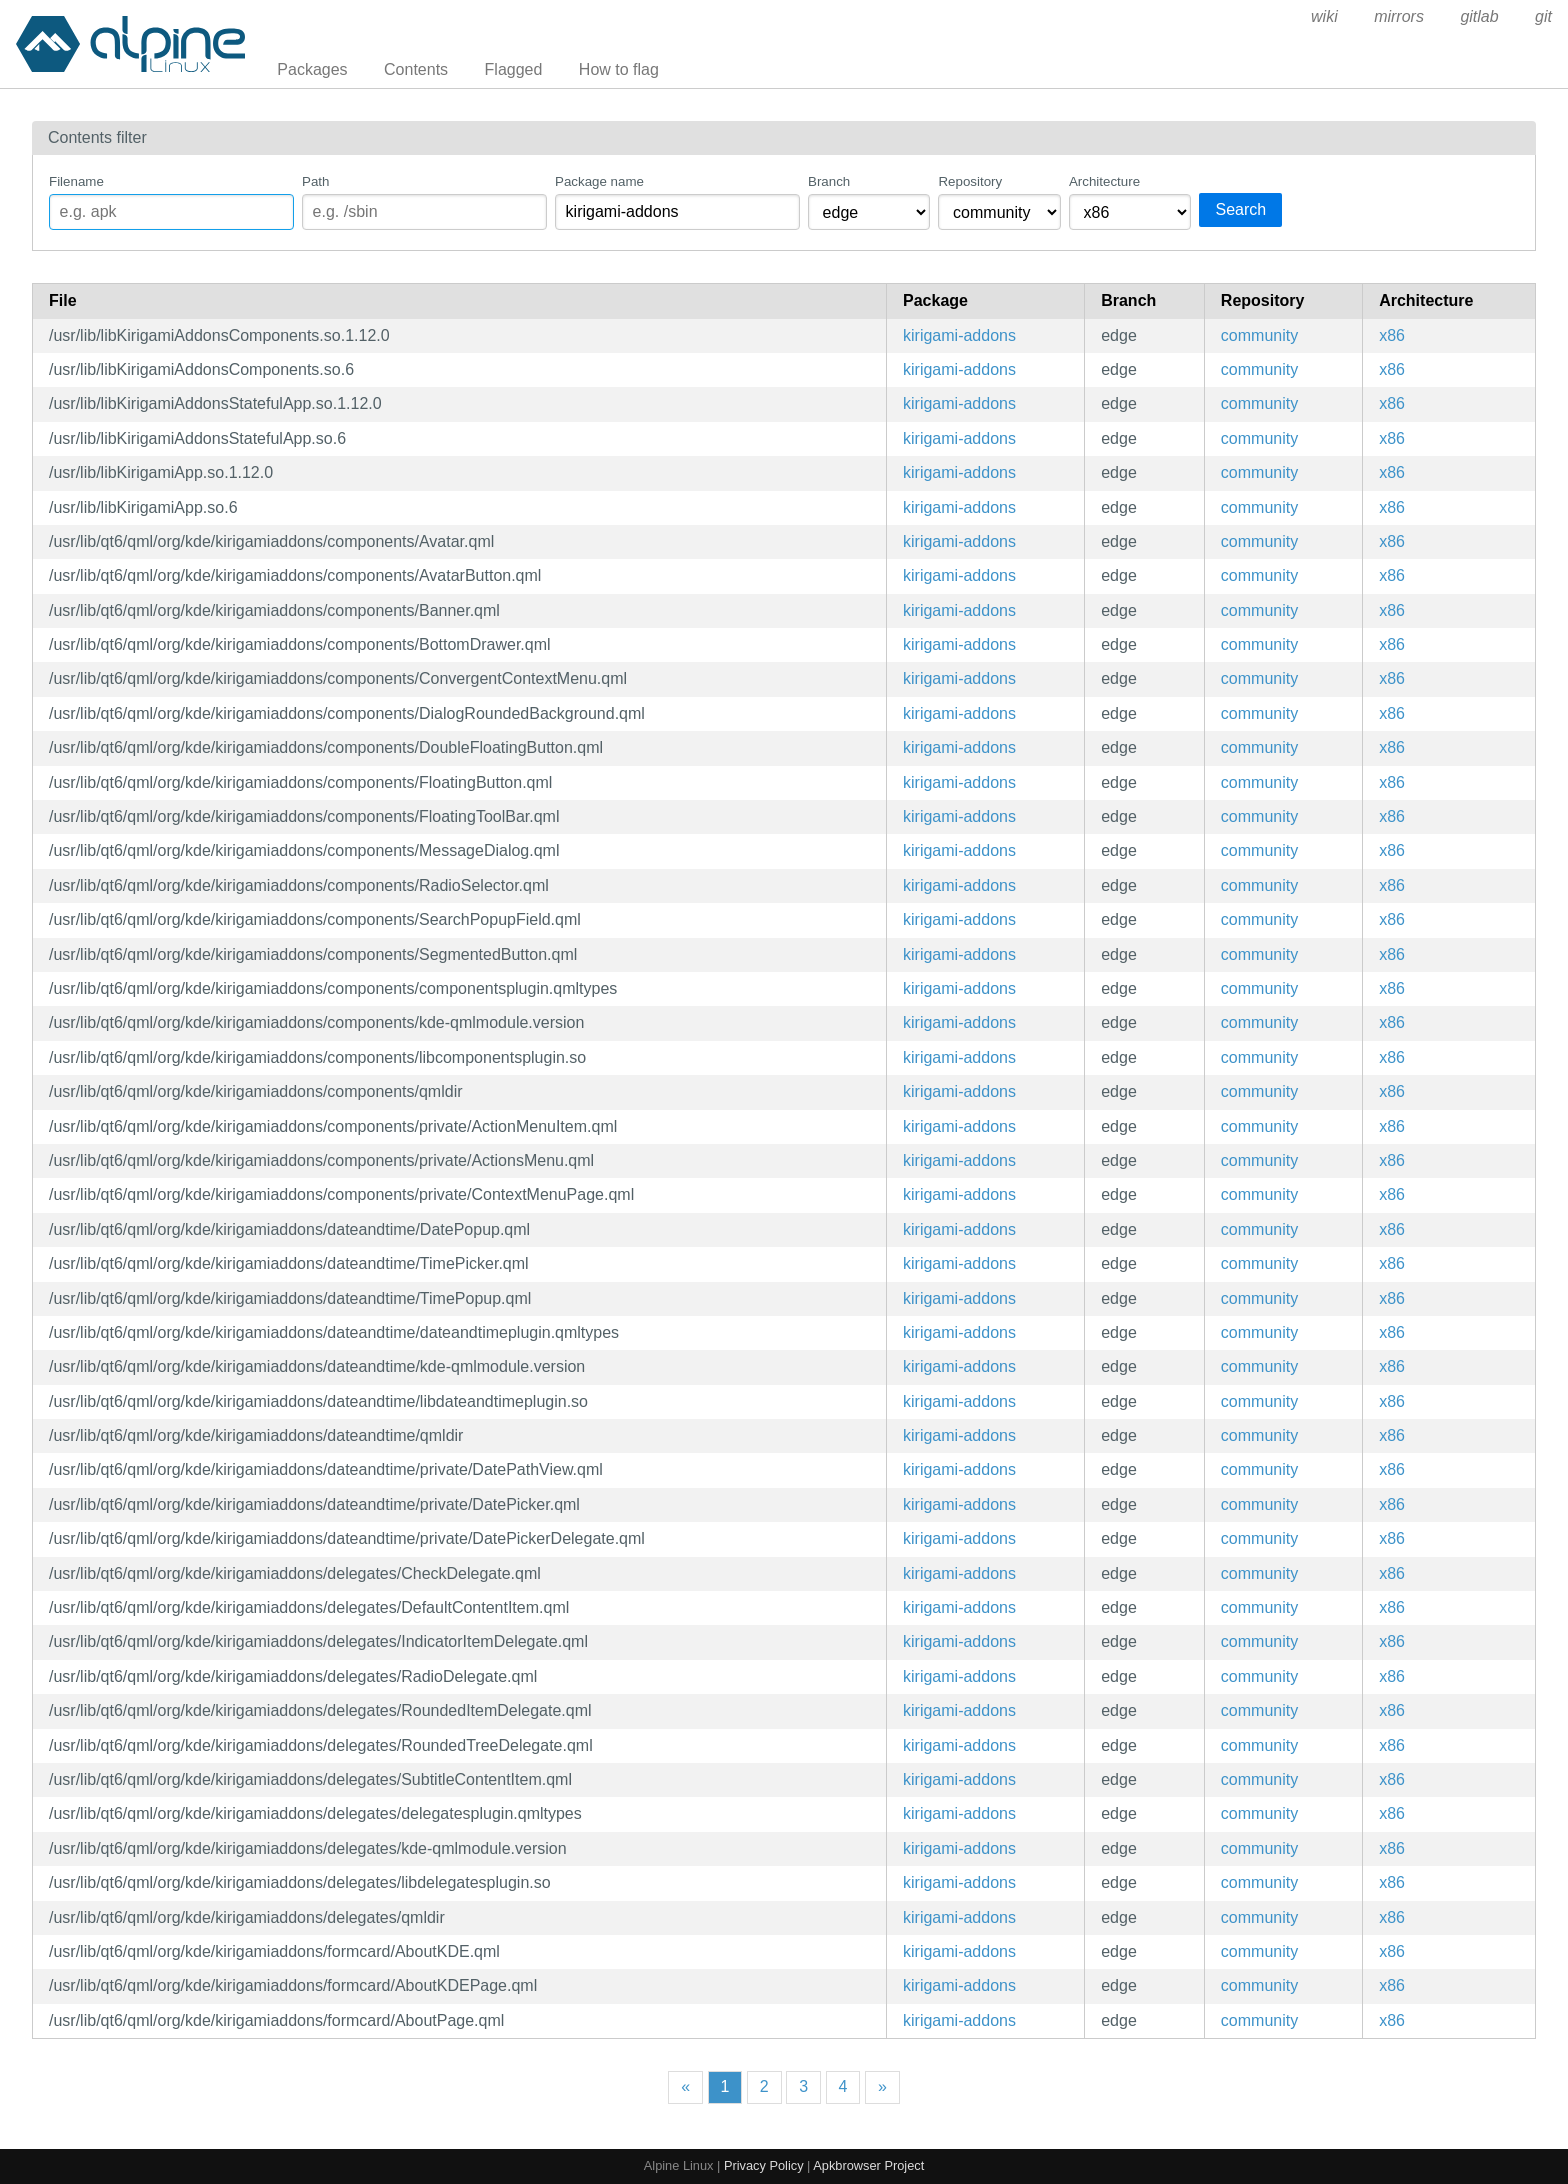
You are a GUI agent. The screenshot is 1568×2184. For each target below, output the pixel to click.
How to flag (619, 69)
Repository (970, 181)
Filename (76, 181)
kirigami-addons (959, 335)
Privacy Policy (764, 2165)
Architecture (1104, 181)
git (1543, 16)
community (1259, 335)
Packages (312, 69)
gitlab (1479, 16)
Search (1240, 209)
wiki (1324, 16)
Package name (599, 181)
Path (315, 181)
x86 (1392, 335)
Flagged (514, 69)
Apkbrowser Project (868, 2165)
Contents (416, 69)
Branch (829, 181)
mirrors (1399, 16)
